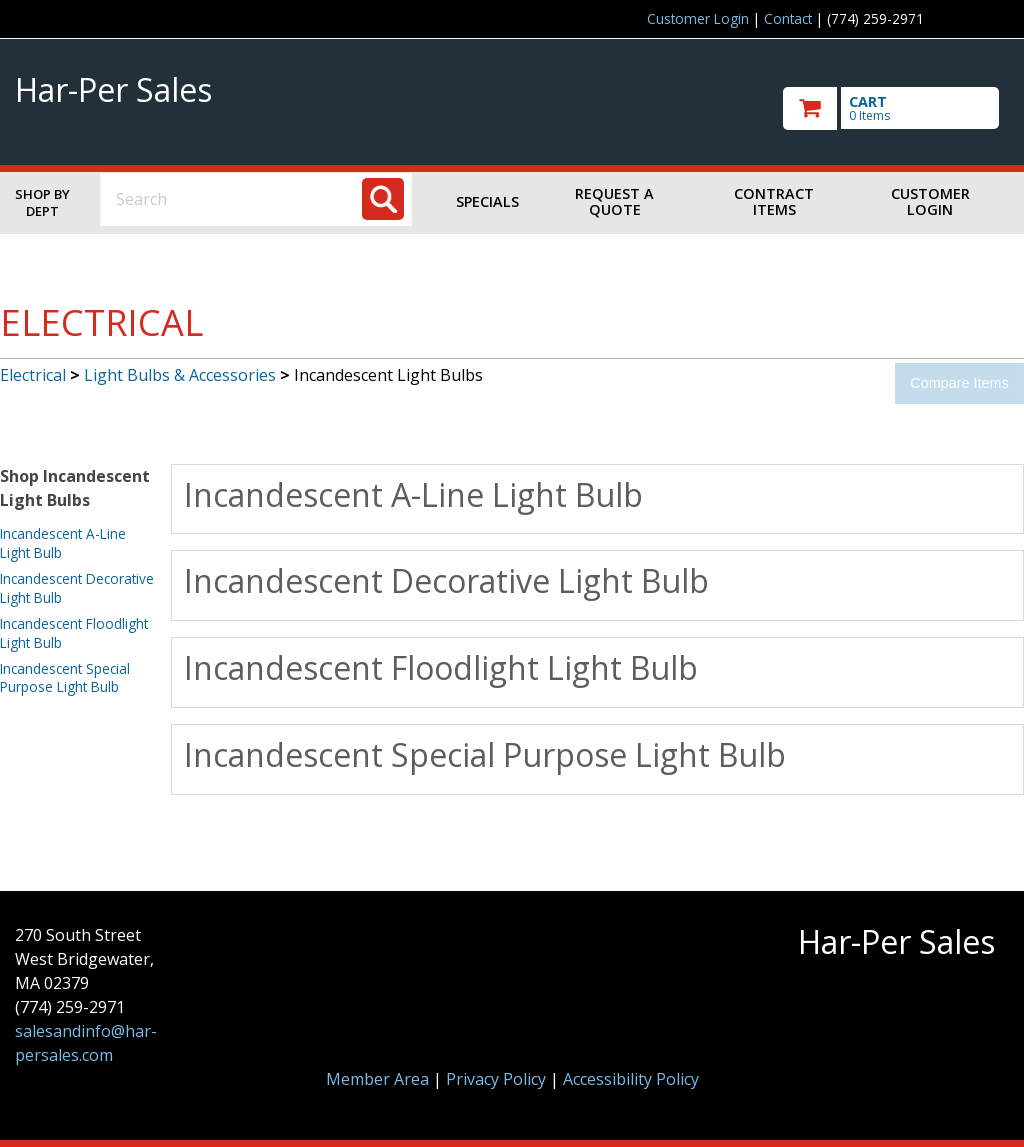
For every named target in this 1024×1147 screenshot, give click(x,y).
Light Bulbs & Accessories (180, 375)
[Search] (383, 199)
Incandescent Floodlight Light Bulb (74, 632)
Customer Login (698, 18)
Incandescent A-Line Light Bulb (63, 542)
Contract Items (774, 201)
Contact (788, 18)
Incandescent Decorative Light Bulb (77, 587)
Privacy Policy (498, 1079)
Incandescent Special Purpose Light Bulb (65, 677)
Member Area (377, 1079)
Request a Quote (614, 201)
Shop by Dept (42, 202)
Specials (487, 201)
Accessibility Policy (631, 1079)
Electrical (33, 375)
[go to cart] (896, 108)
